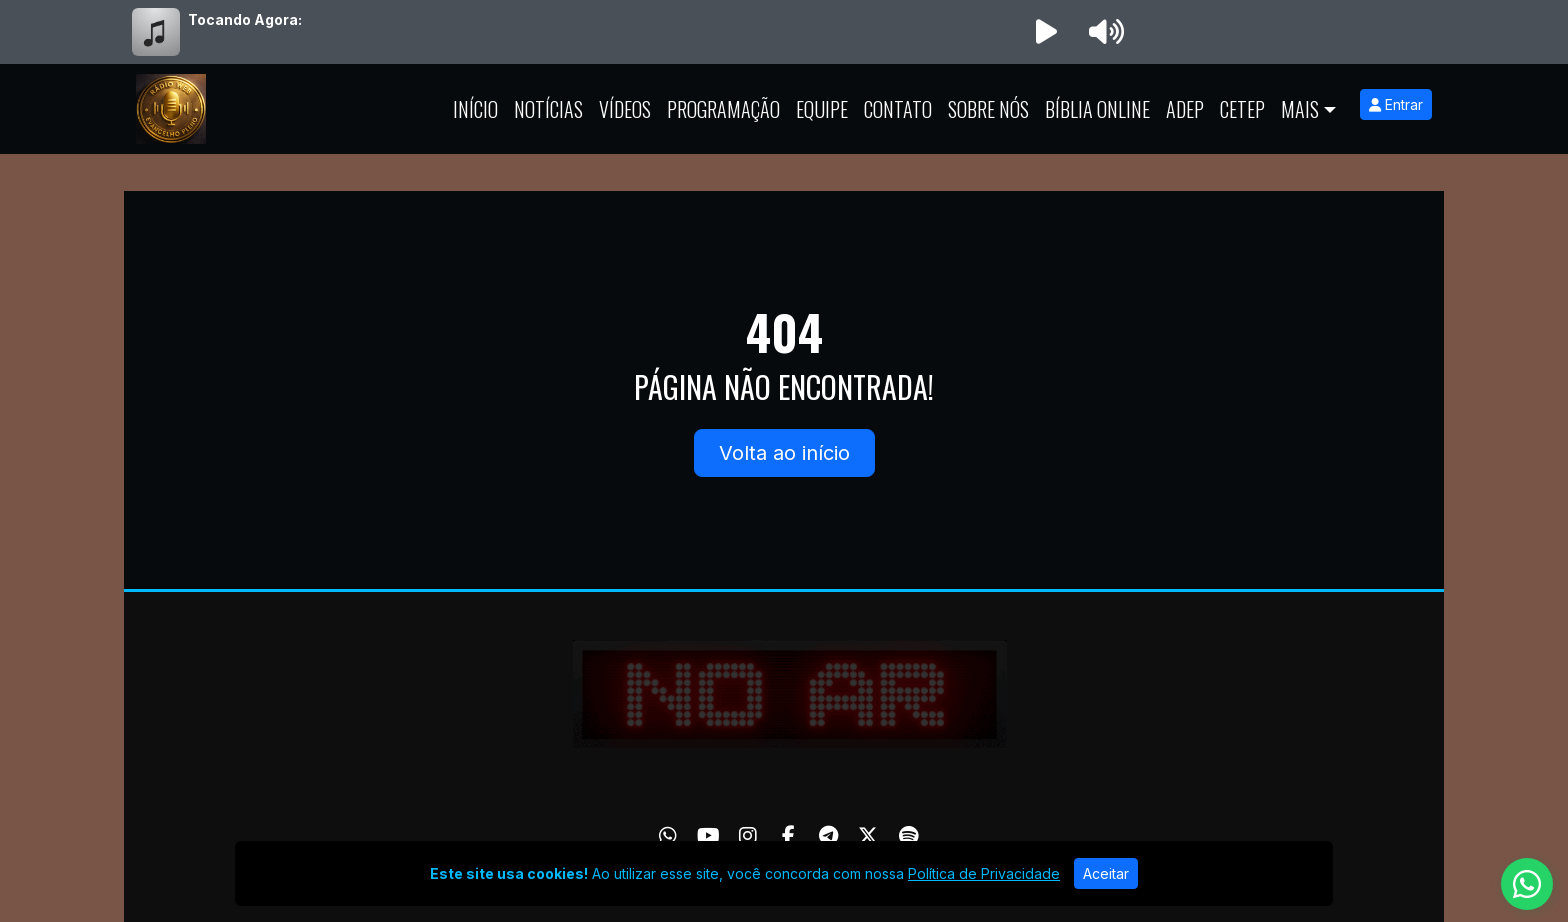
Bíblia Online (1097, 109)
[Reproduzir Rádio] (1046, 32)
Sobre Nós (988, 109)
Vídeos (625, 109)
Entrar (1396, 104)
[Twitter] (868, 836)
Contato (898, 109)
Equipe (822, 109)
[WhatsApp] (668, 836)
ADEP (1185, 109)
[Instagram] (748, 836)
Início (475, 109)
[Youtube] (708, 836)
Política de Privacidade (984, 873)
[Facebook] (788, 836)
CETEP (1242, 109)
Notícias (548, 109)
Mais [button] (1300, 109)
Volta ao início (784, 453)
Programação (723, 109)
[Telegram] (828, 836)
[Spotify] (908, 836)
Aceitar (1106, 873)
